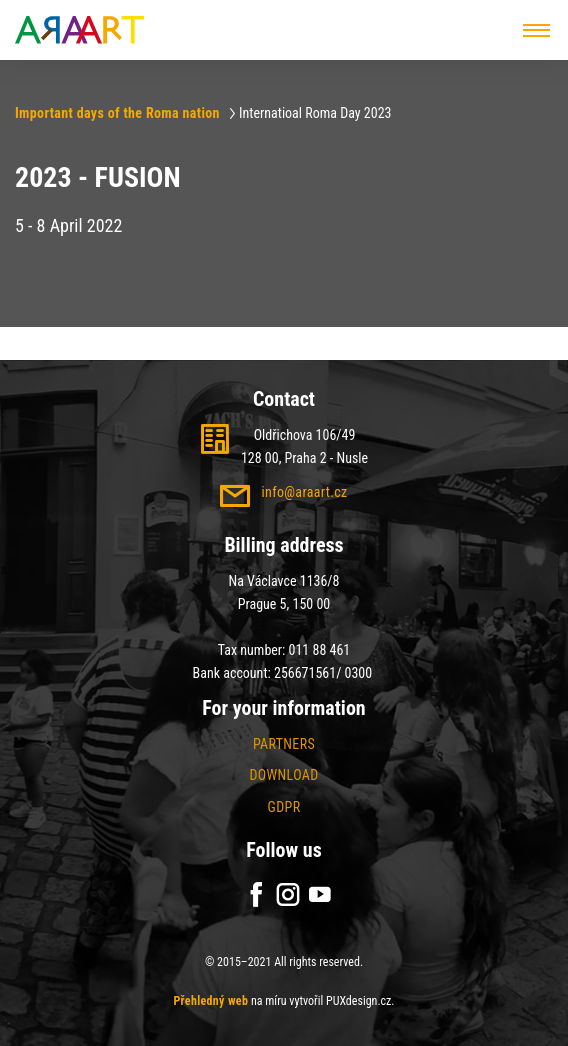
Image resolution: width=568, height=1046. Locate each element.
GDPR (284, 807)
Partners (284, 744)
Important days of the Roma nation (117, 113)
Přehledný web (210, 1001)
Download (283, 775)
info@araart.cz (304, 492)
